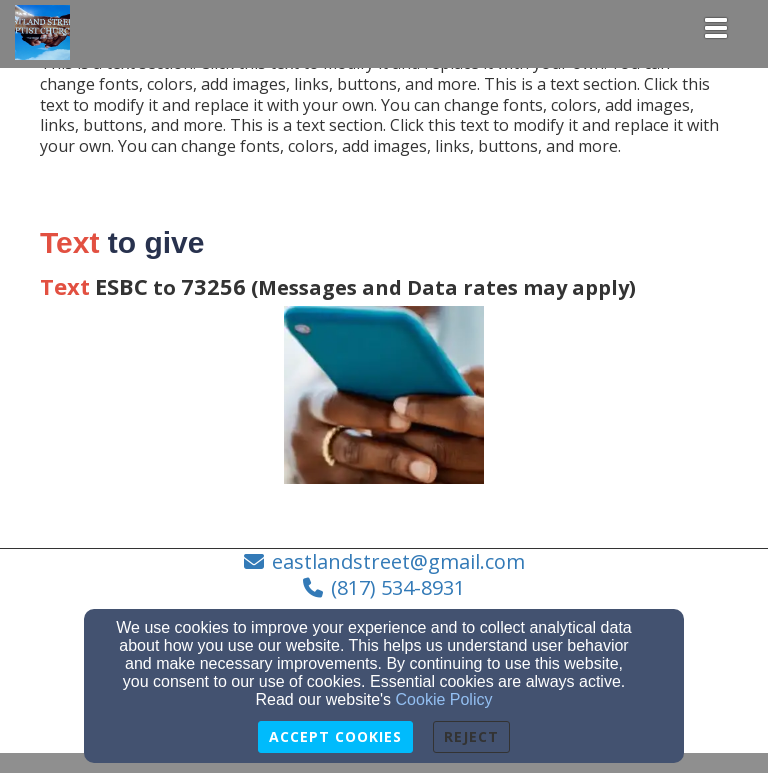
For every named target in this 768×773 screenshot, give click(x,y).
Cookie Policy (444, 699)
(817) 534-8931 (398, 587)
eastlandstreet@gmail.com (398, 561)
